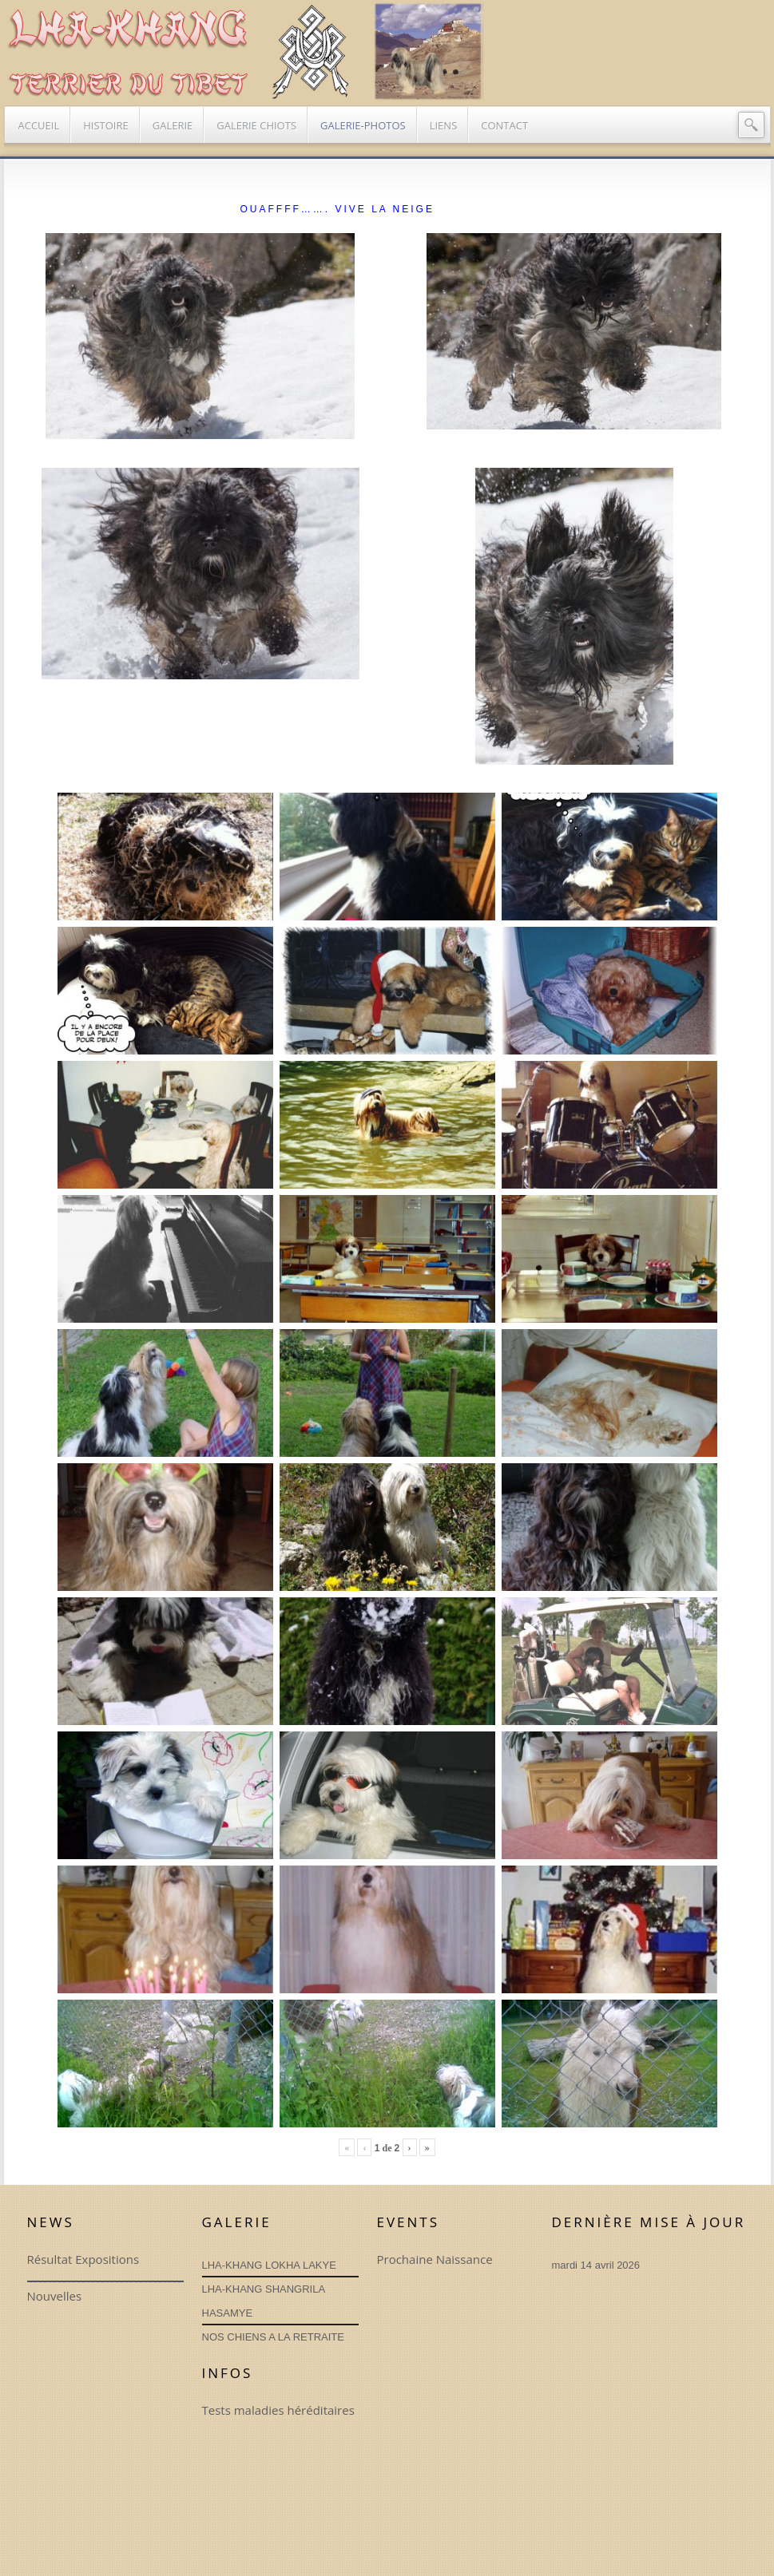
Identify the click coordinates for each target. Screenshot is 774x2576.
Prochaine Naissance (435, 2259)
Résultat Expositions (83, 2259)
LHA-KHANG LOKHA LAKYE (269, 2265)
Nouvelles (54, 2296)
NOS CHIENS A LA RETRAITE (273, 2337)
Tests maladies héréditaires (278, 2410)
